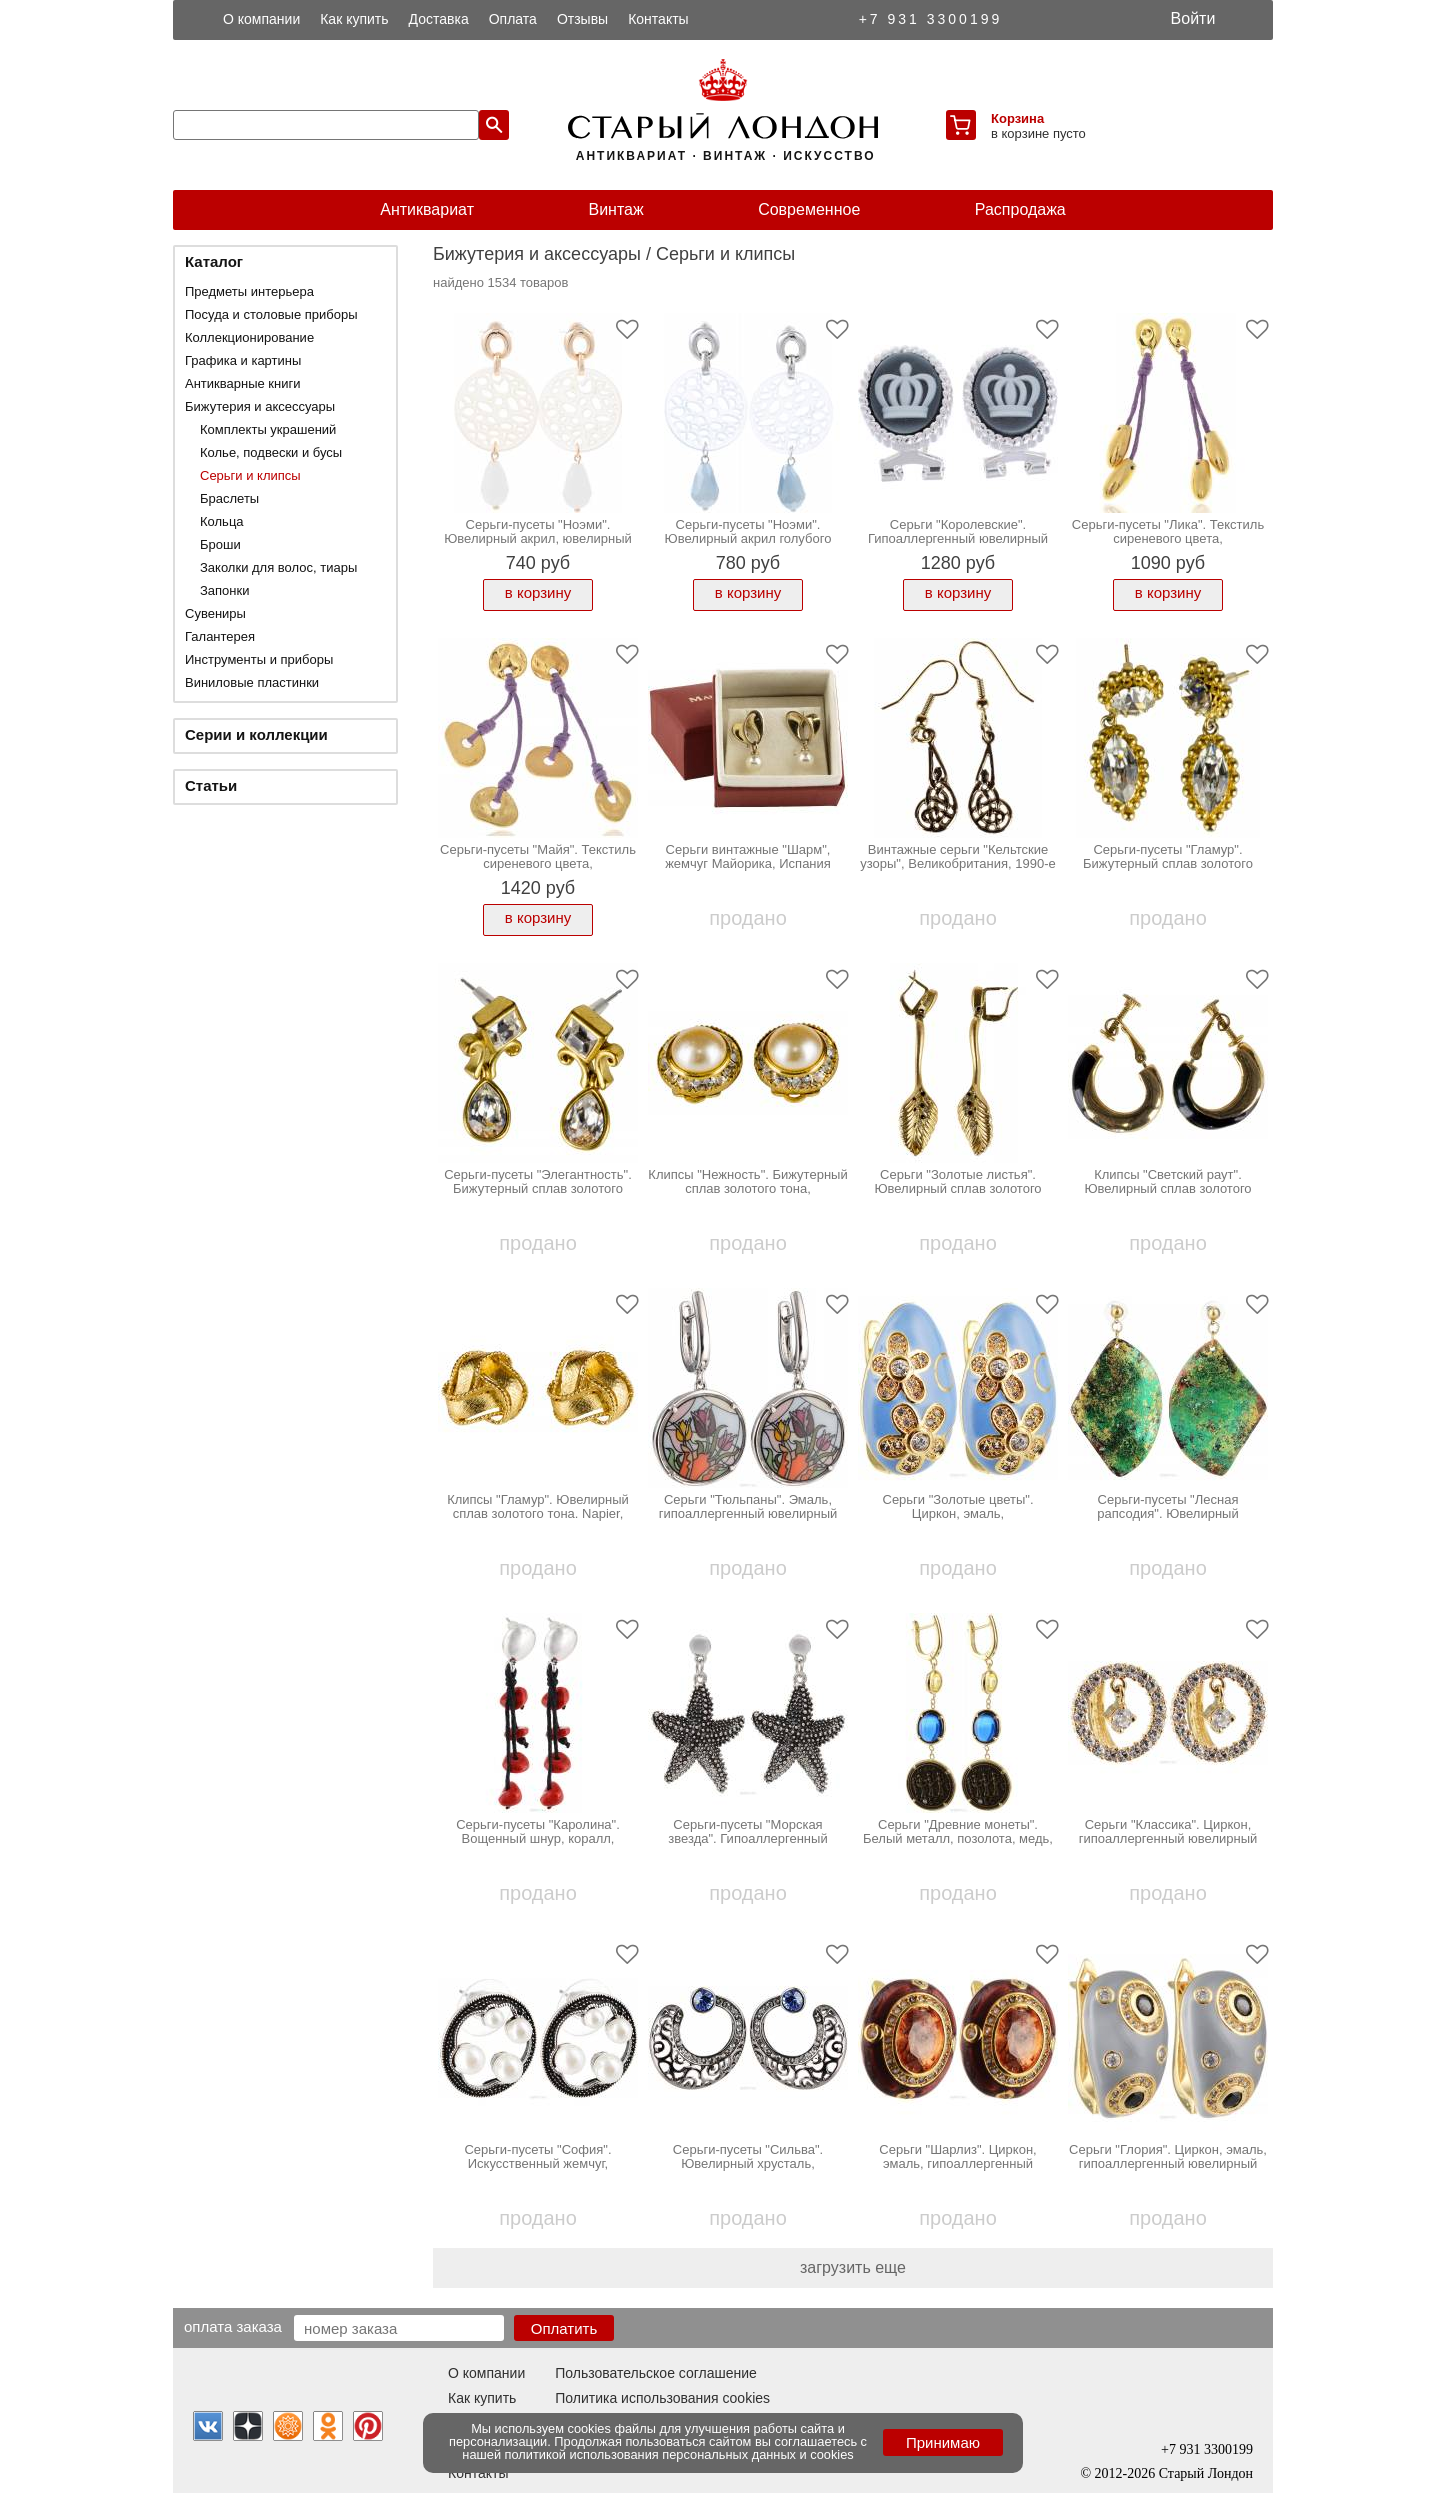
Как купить (354, 19)
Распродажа (1020, 209)
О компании (261, 19)
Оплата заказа (233, 2326)
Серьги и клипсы (250, 475)
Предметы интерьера (249, 291)
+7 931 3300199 (931, 19)
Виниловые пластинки (252, 682)
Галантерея (220, 636)
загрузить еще (853, 2267)
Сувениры (215, 613)
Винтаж (615, 209)
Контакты (658, 19)
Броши (220, 544)
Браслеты (229, 498)
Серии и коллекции (256, 734)
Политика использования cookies (662, 2398)
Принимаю (943, 2442)
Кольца (222, 521)
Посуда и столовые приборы (271, 314)
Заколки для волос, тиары (278, 567)
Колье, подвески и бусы (271, 452)
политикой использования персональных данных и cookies (679, 2454)
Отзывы (582, 19)
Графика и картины (243, 360)
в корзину (538, 592)
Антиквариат (427, 209)
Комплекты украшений (268, 429)
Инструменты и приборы (259, 659)
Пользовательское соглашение (656, 2373)
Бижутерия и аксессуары (260, 406)
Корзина (1017, 118)
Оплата (513, 19)
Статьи (211, 785)
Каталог (214, 261)
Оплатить (564, 2328)
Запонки (224, 590)
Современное (809, 209)
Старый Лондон (1206, 2473)
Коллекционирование (249, 337)
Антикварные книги (242, 383)
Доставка (439, 19)
